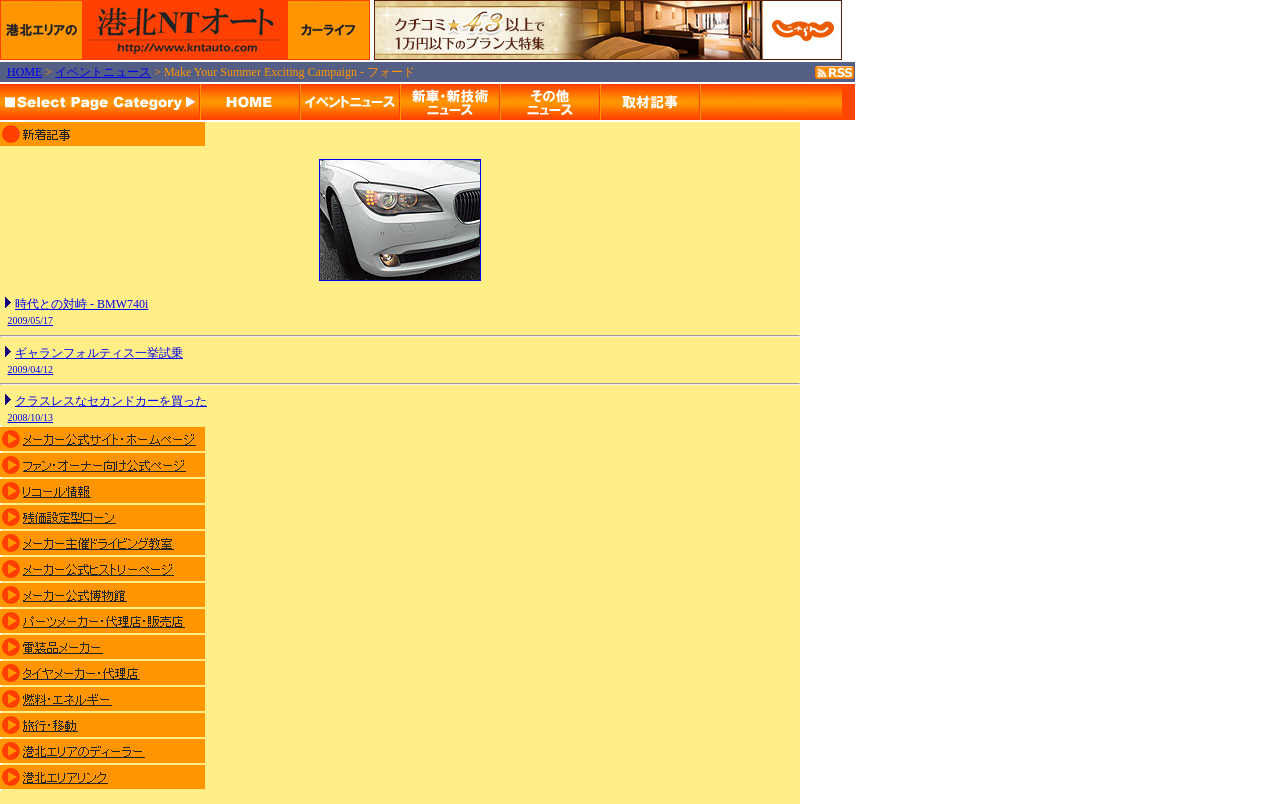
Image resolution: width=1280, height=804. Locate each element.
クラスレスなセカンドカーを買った (111, 401)
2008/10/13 (31, 417)
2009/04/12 (31, 369)
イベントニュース (103, 72)
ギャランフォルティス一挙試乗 (99, 353)
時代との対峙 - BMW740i (81, 304)
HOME (24, 72)
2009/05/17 (31, 320)
